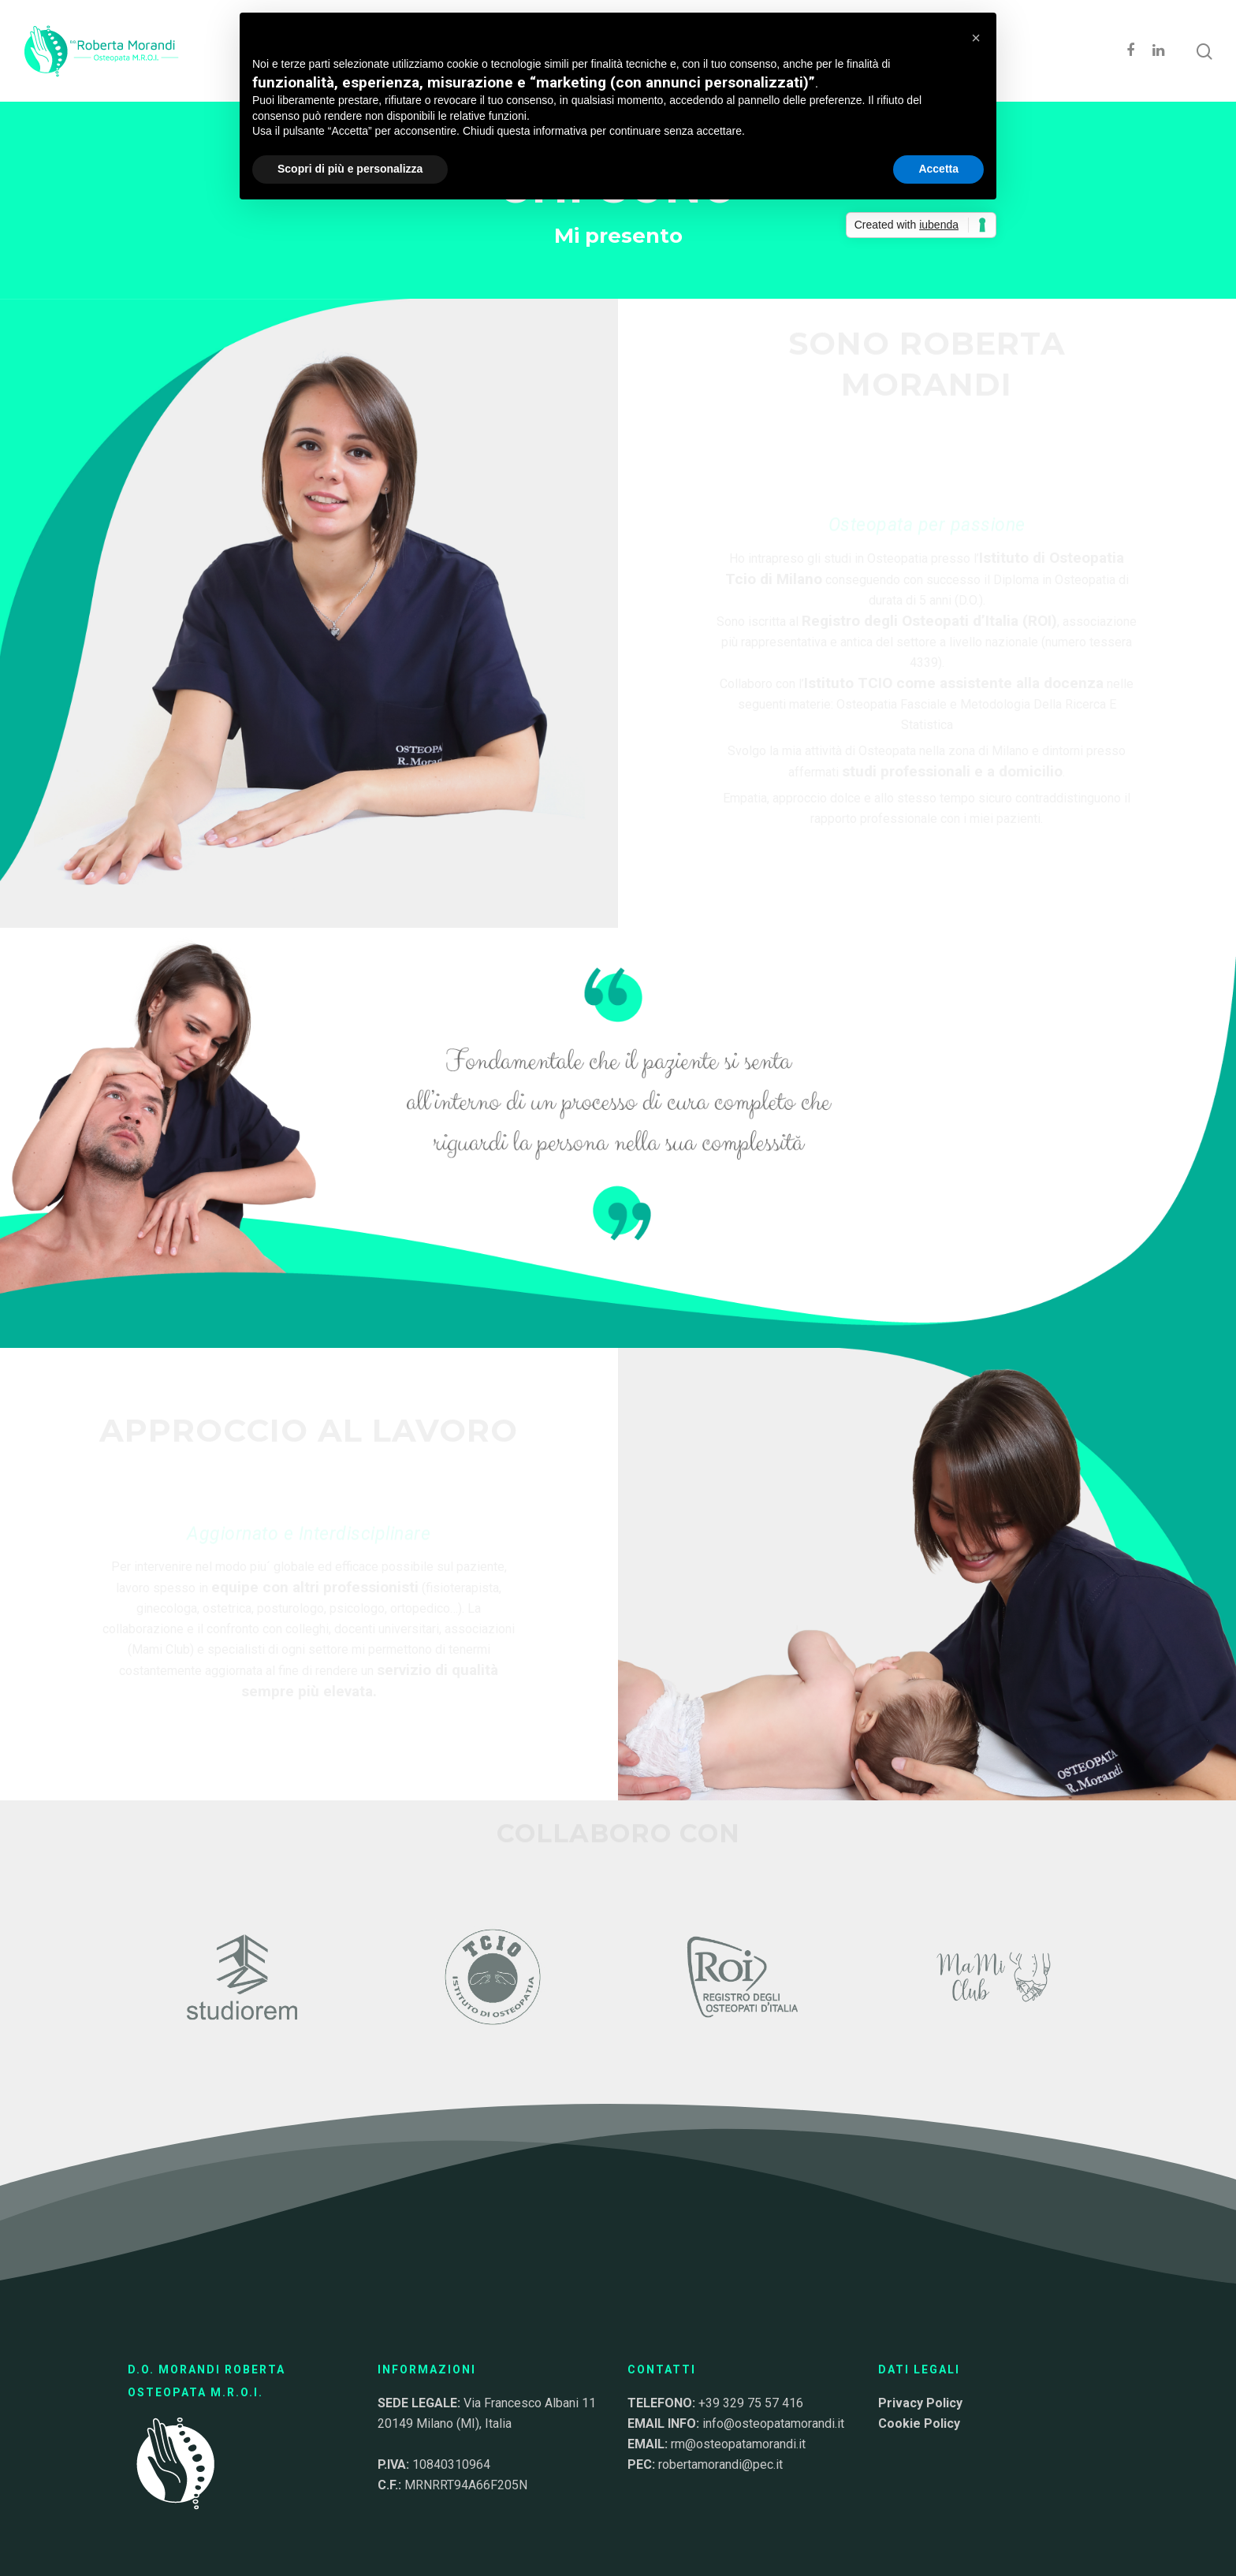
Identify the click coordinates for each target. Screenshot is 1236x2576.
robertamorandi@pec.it (720, 2464)
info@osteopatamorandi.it (773, 2423)
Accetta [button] (938, 168)
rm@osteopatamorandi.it (738, 2443)
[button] (975, 37)
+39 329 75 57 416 (750, 2402)
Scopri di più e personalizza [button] (350, 168)
